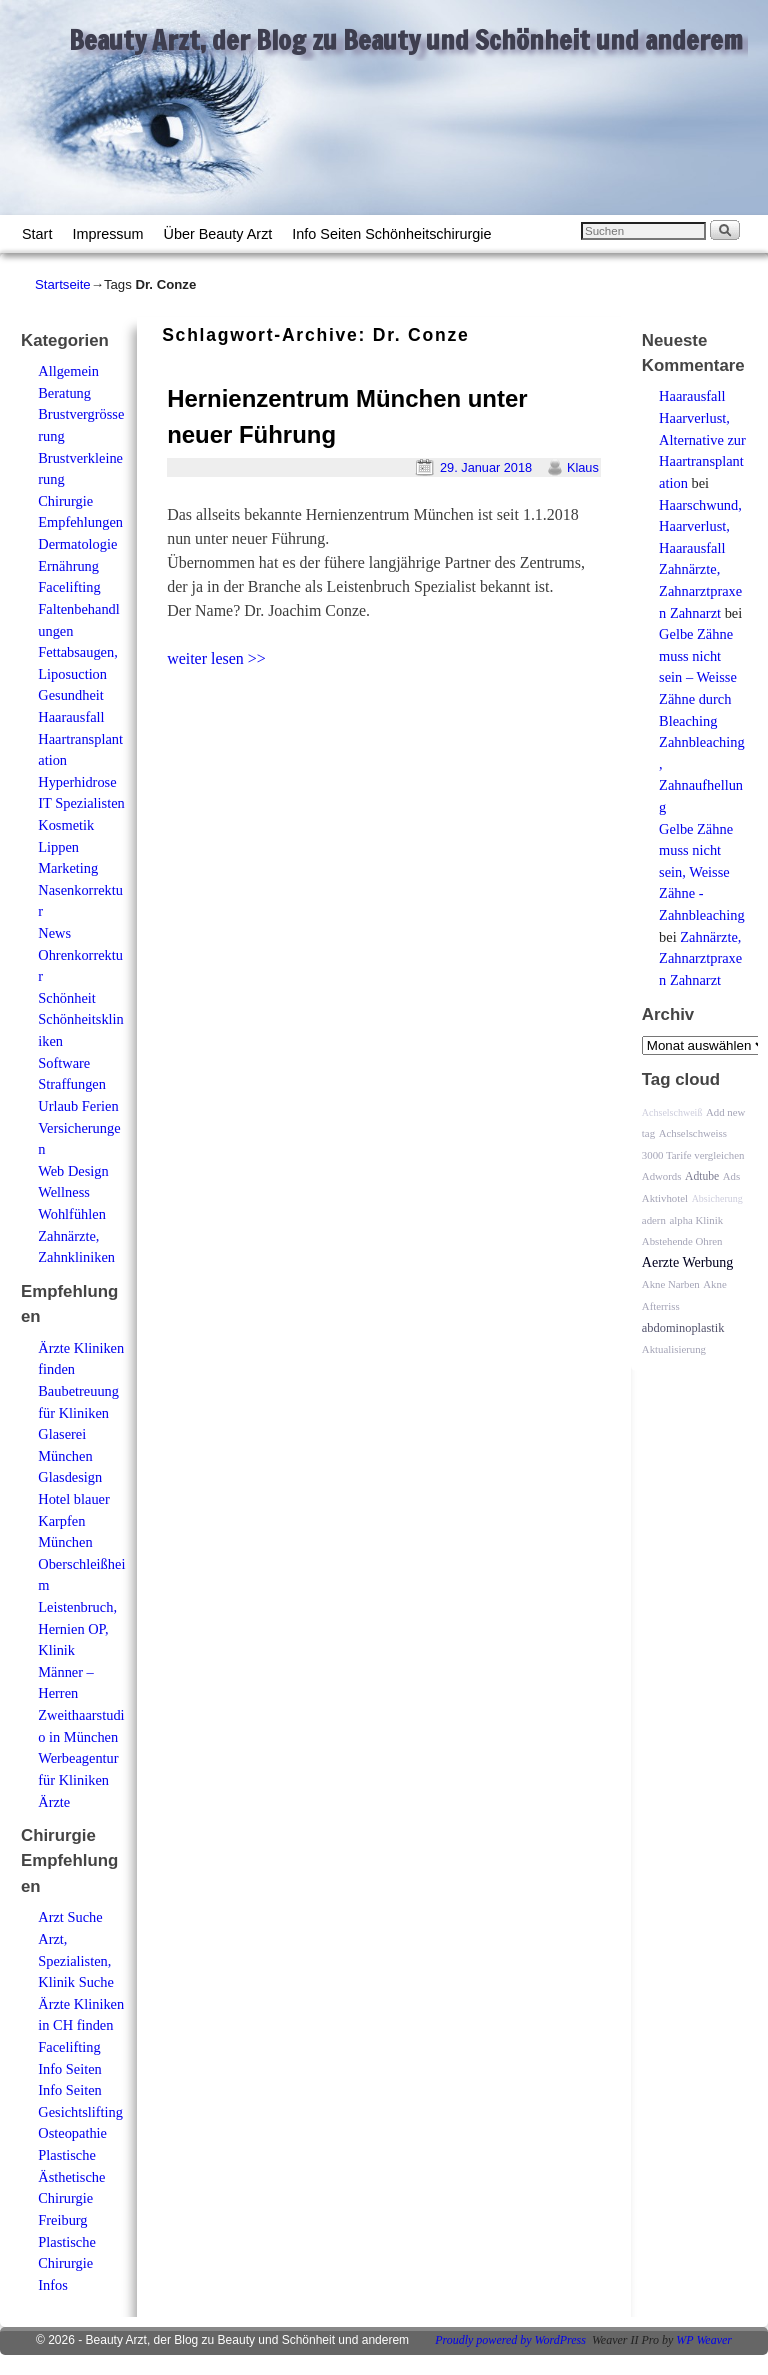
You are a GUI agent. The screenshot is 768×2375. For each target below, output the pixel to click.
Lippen (58, 847)
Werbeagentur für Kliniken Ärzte (78, 1779)
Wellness (64, 1192)
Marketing (68, 868)
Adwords (662, 1176)
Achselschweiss (693, 1133)
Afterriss (661, 1306)
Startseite (63, 284)
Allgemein (68, 371)
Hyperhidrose (77, 782)
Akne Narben (671, 1284)
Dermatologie (77, 544)
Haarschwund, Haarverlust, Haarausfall (700, 526)
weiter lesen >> (216, 658)
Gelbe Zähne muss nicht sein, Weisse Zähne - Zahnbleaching (702, 872)
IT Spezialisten (81, 803)
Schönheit (67, 998)
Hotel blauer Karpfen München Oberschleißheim (81, 1542)
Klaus (583, 467)
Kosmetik (66, 825)
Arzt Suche (70, 1917)
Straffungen (72, 1084)
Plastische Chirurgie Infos (67, 2263)
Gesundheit (71, 695)
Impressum (107, 234)
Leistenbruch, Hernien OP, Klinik (77, 1628)
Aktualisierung (674, 1349)
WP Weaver (704, 2340)
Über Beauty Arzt (218, 234)
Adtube (702, 1176)
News (54, 933)
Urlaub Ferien (78, 1106)
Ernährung (68, 566)
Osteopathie (72, 2133)
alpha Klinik (696, 1220)
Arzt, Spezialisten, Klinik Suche (76, 1960)
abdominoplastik (683, 1328)
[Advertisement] (396, 714)
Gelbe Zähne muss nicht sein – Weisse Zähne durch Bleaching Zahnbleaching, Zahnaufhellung (702, 720)
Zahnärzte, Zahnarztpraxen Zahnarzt (700, 590)
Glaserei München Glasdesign (70, 1455)
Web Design (73, 1171)
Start (37, 234)
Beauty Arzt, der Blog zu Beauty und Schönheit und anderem (406, 40)
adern (654, 1220)
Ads (731, 1176)
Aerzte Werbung (688, 1262)
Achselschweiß (672, 1112)
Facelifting (69, 587)
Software (64, 1063)
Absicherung (717, 1198)
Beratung (64, 393)
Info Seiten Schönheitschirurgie (391, 234)
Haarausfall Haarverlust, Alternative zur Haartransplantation (702, 439)
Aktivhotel (665, 1198)
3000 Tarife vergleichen (693, 1155)
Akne (714, 1284)
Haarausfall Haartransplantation (80, 738)
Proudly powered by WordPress (510, 2340)
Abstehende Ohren (682, 1241)
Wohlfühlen (72, 1214)
